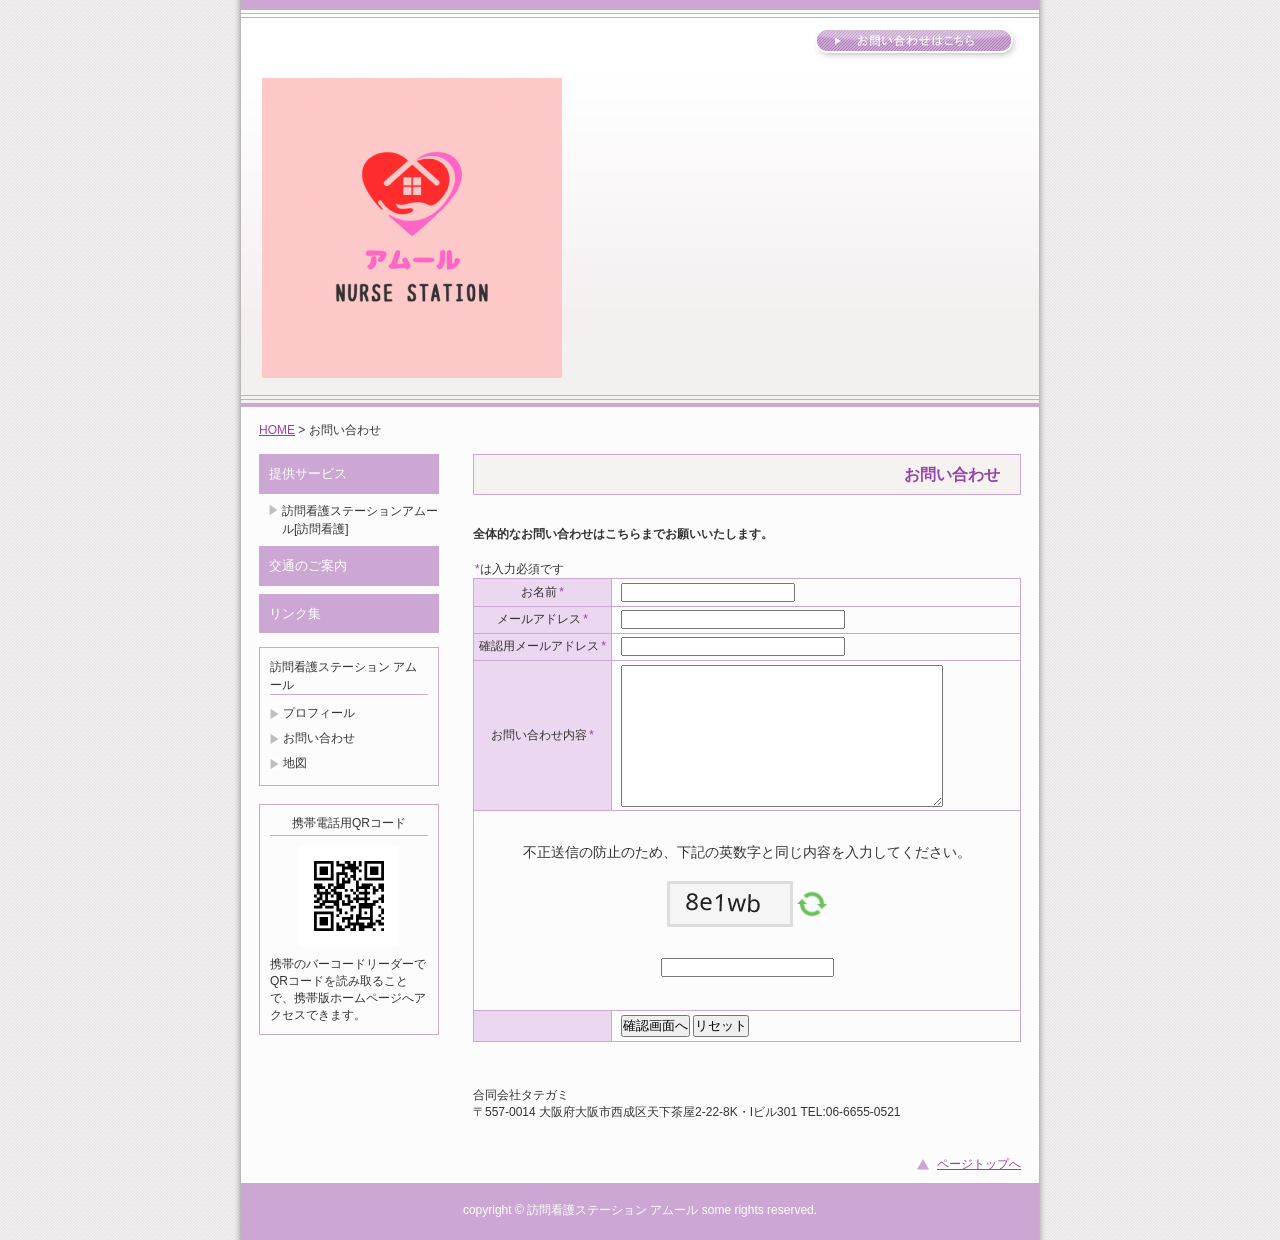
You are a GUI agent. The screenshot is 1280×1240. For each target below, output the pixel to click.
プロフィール (319, 713)
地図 (295, 763)
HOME (277, 430)
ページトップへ (979, 1164)
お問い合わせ (319, 738)
